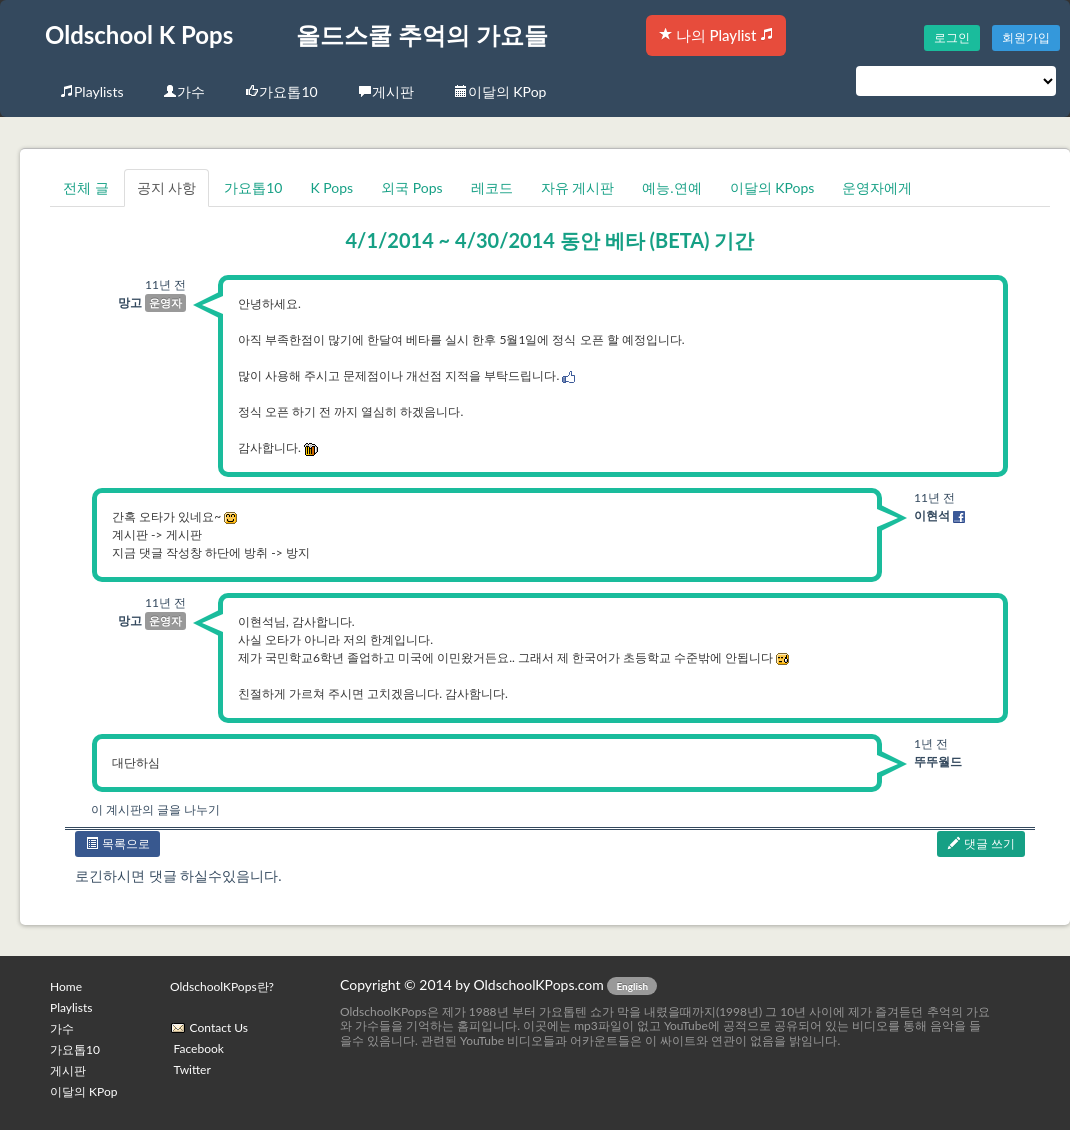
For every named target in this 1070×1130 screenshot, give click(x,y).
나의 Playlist (716, 35)
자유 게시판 (578, 187)
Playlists (91, 91)
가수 (184, 91)
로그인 (952, 37)
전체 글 (86, 187)
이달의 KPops (772, 187)
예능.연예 (671, 187)
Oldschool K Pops (139, 34)
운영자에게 (877, 187)
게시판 (386, 91)
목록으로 (117, 843)
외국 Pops (411, 187)
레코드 (492, 187)
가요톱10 (281, 91)
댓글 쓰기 (981, 843)
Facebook (199, 1048)
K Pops (331, 187)
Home (66, 986)
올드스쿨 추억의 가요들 (422, 34)
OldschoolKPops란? (222, 986)
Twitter (192, 1069)
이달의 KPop (500, 91)
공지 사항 (167, 187)
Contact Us (219, 1027)
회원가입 (1026, 37)
